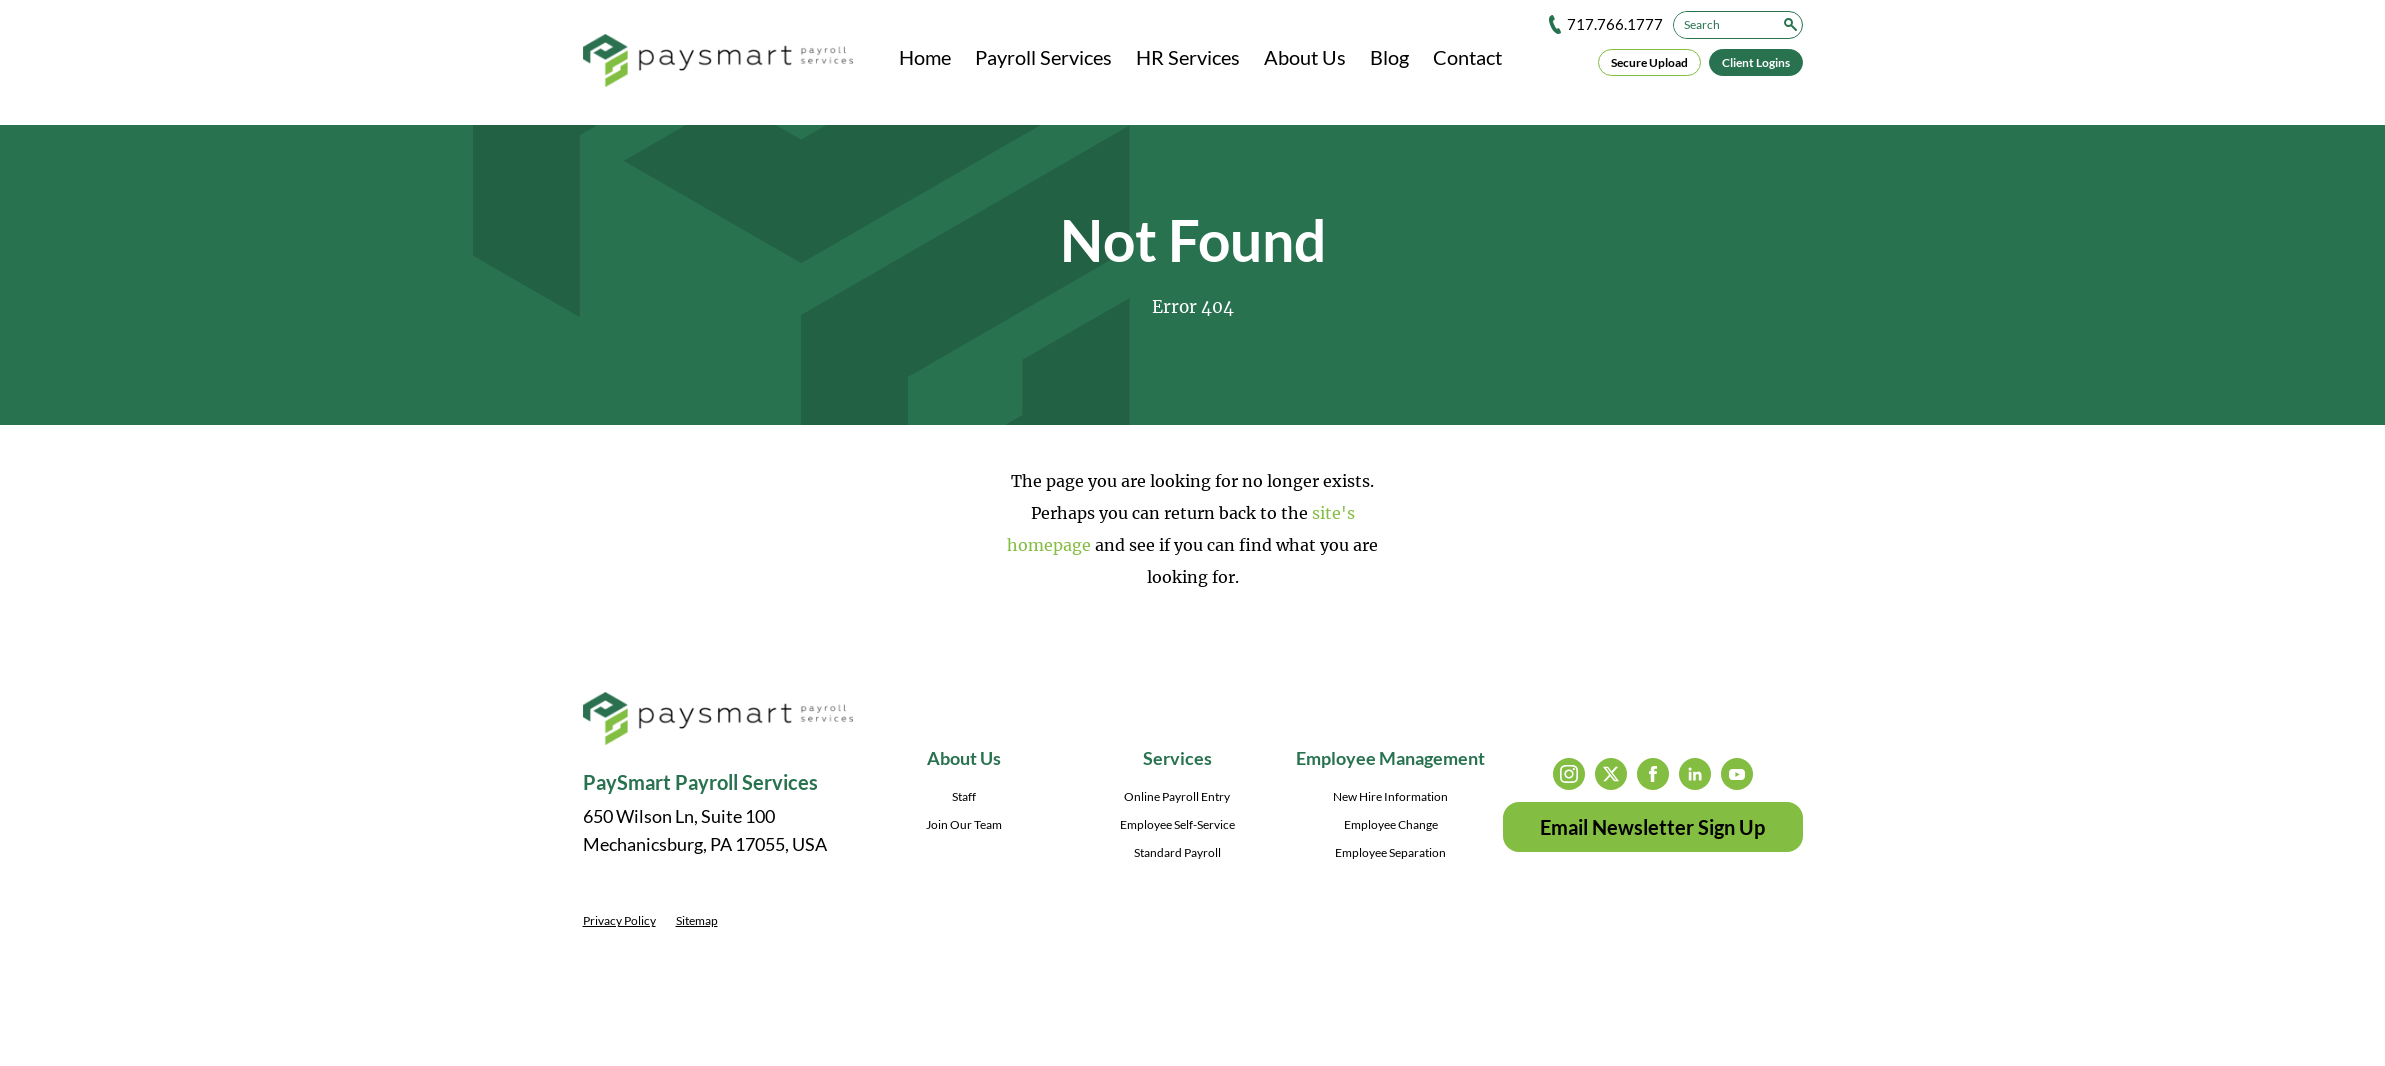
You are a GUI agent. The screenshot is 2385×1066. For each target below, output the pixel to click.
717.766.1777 (1615, 24)
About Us (1305, 57)
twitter (1611, 774)
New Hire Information (1390, 796)
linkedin (1695, 774)
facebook (1653, 774)
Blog (1389, 57)
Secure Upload (1649, 62)
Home (925, 57)
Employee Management (1390, 758)
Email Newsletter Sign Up (1652, 827)
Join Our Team (964, 824)
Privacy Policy (619, 920)
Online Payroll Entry (1177, 796)
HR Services (1188, 57)
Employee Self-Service (1177, 824)
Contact (1467, 57)
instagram (1569, 774)
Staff (964, 796)
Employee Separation (1390, 852)
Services (1177, 758)
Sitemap (697, 920)
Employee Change (1391, 824)
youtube (1737, 774)
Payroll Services (1043, 57)
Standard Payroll (1177, 852)
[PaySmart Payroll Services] (718, 62)
